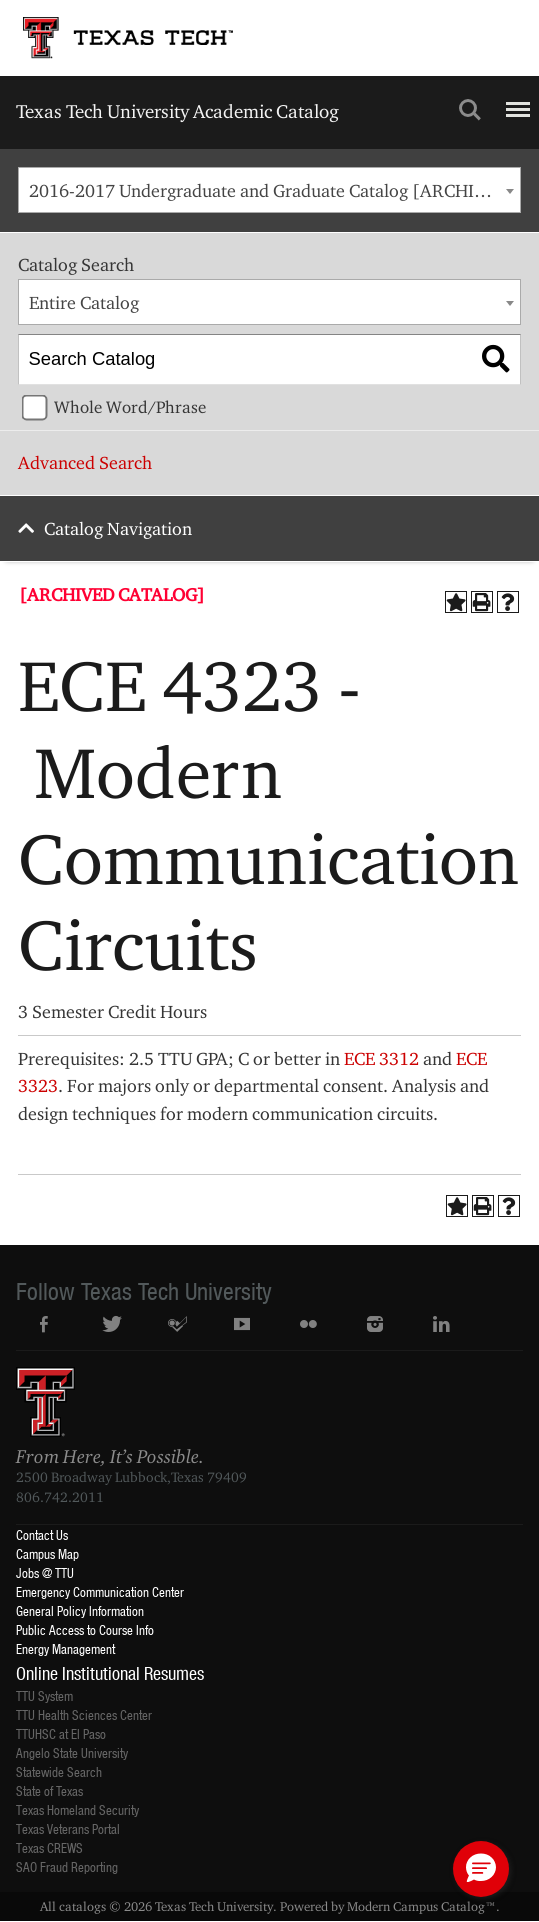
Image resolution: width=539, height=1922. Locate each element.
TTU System (44, 1695)
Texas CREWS (49, 1847)
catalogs (82, 1906)
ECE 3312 (381, 1058)
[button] (481, 1869)
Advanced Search (85, 462)
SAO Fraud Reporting (67, 1866)
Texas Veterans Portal (68, 1828)
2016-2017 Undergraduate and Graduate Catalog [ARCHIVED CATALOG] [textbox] (274, 190)
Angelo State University (72, 1752)
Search (470, 110)
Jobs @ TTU (45, 1572)
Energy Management (65, 1648)
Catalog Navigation (118, 528)
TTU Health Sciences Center (84, 1714)
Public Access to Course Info (85, 1629)
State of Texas (49, 1790)
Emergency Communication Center (100, 1591)
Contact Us (42, 1534)
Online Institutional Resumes (110, 1673)
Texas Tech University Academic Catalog (177, 111)
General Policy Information (80, 1610)
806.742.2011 (60, 1497)
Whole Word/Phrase (130, 407)
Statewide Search (59, 1771)
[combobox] (269, 190)
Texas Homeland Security (77, 1809)
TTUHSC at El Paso (61, 1733)
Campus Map (47, 1553)
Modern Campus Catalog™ (421, 1906)
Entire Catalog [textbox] (84, 302)
